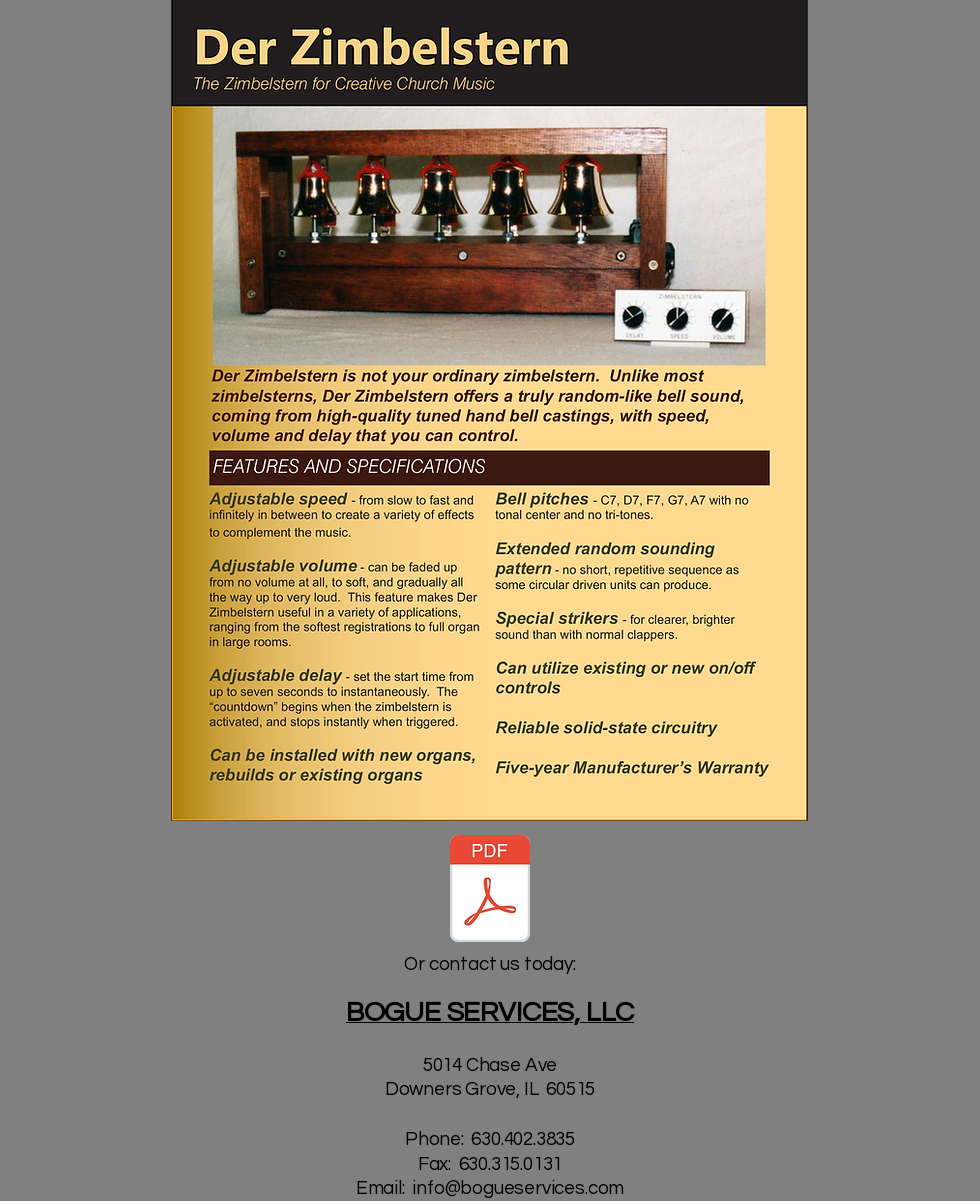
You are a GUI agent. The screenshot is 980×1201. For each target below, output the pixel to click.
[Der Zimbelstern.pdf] (490, 891)
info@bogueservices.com (518, 1188)
